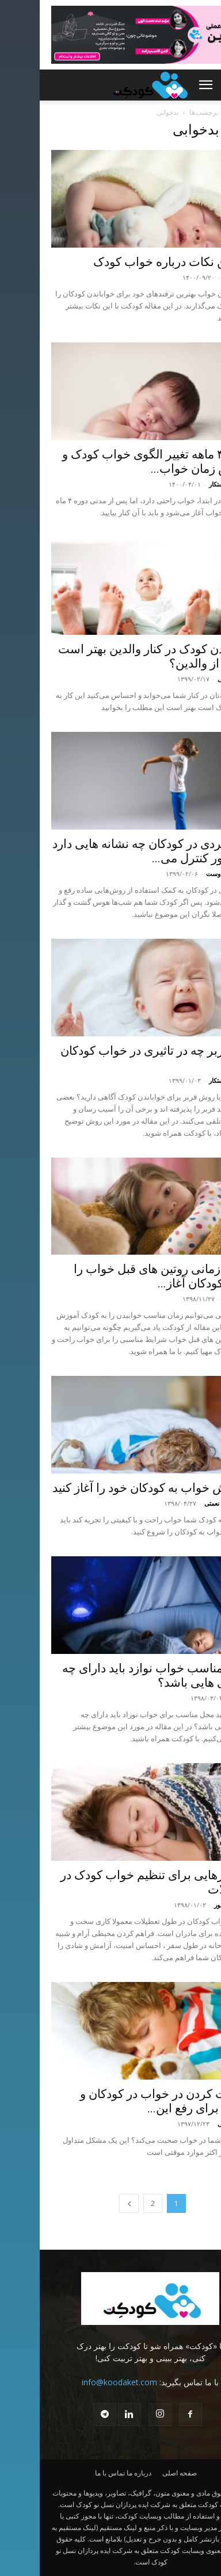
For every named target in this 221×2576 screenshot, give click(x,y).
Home (199, 112)
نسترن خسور (191, 1904)
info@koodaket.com (79, 2382)
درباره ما (99, 2473)
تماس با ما (70, 2473)
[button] (165, 85)
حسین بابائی (193, 678)
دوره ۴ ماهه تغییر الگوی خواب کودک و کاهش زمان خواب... (115, 462)
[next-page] (89, 2203)
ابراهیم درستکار (189, 484)
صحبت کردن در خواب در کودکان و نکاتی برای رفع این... (124, 2101)
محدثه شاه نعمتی (187, 1503)
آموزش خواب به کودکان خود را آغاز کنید (111, 1488)
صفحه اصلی (140, 2473)
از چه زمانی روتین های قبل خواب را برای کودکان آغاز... (121, 1276)
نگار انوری (196, 277)
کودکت (200, 1698)
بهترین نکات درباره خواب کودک (131, 262)
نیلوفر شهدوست (187, 873)
